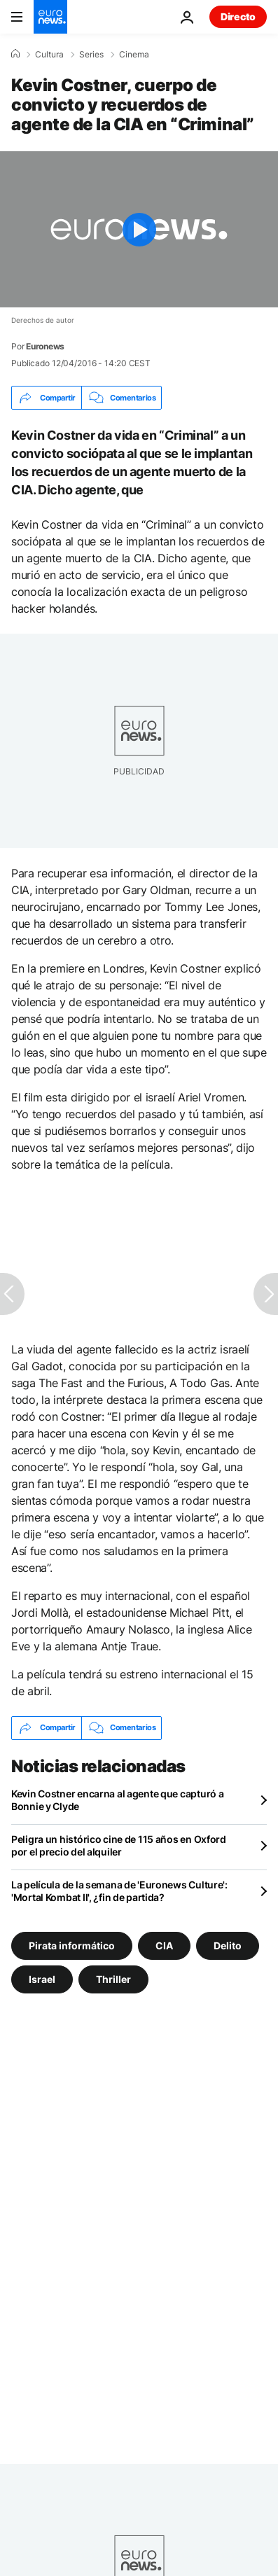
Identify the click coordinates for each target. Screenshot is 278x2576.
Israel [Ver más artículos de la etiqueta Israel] (42, 1978)
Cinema (134, 54)
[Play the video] (139, 229)
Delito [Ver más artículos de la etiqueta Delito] (228, 1945)
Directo (238, 16)
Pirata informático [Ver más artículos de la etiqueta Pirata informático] (72, 1945)
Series (91, 54)
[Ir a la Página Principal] (50, 17)
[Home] (15, 54)
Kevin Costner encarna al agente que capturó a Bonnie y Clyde (117, 1800)
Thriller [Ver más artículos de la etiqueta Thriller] (113, 1978)
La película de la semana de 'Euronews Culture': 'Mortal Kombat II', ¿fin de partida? (119, 1891)
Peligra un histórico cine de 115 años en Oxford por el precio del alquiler (118, 1845)
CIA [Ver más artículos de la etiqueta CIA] (164, 1945)
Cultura (49, 54)
